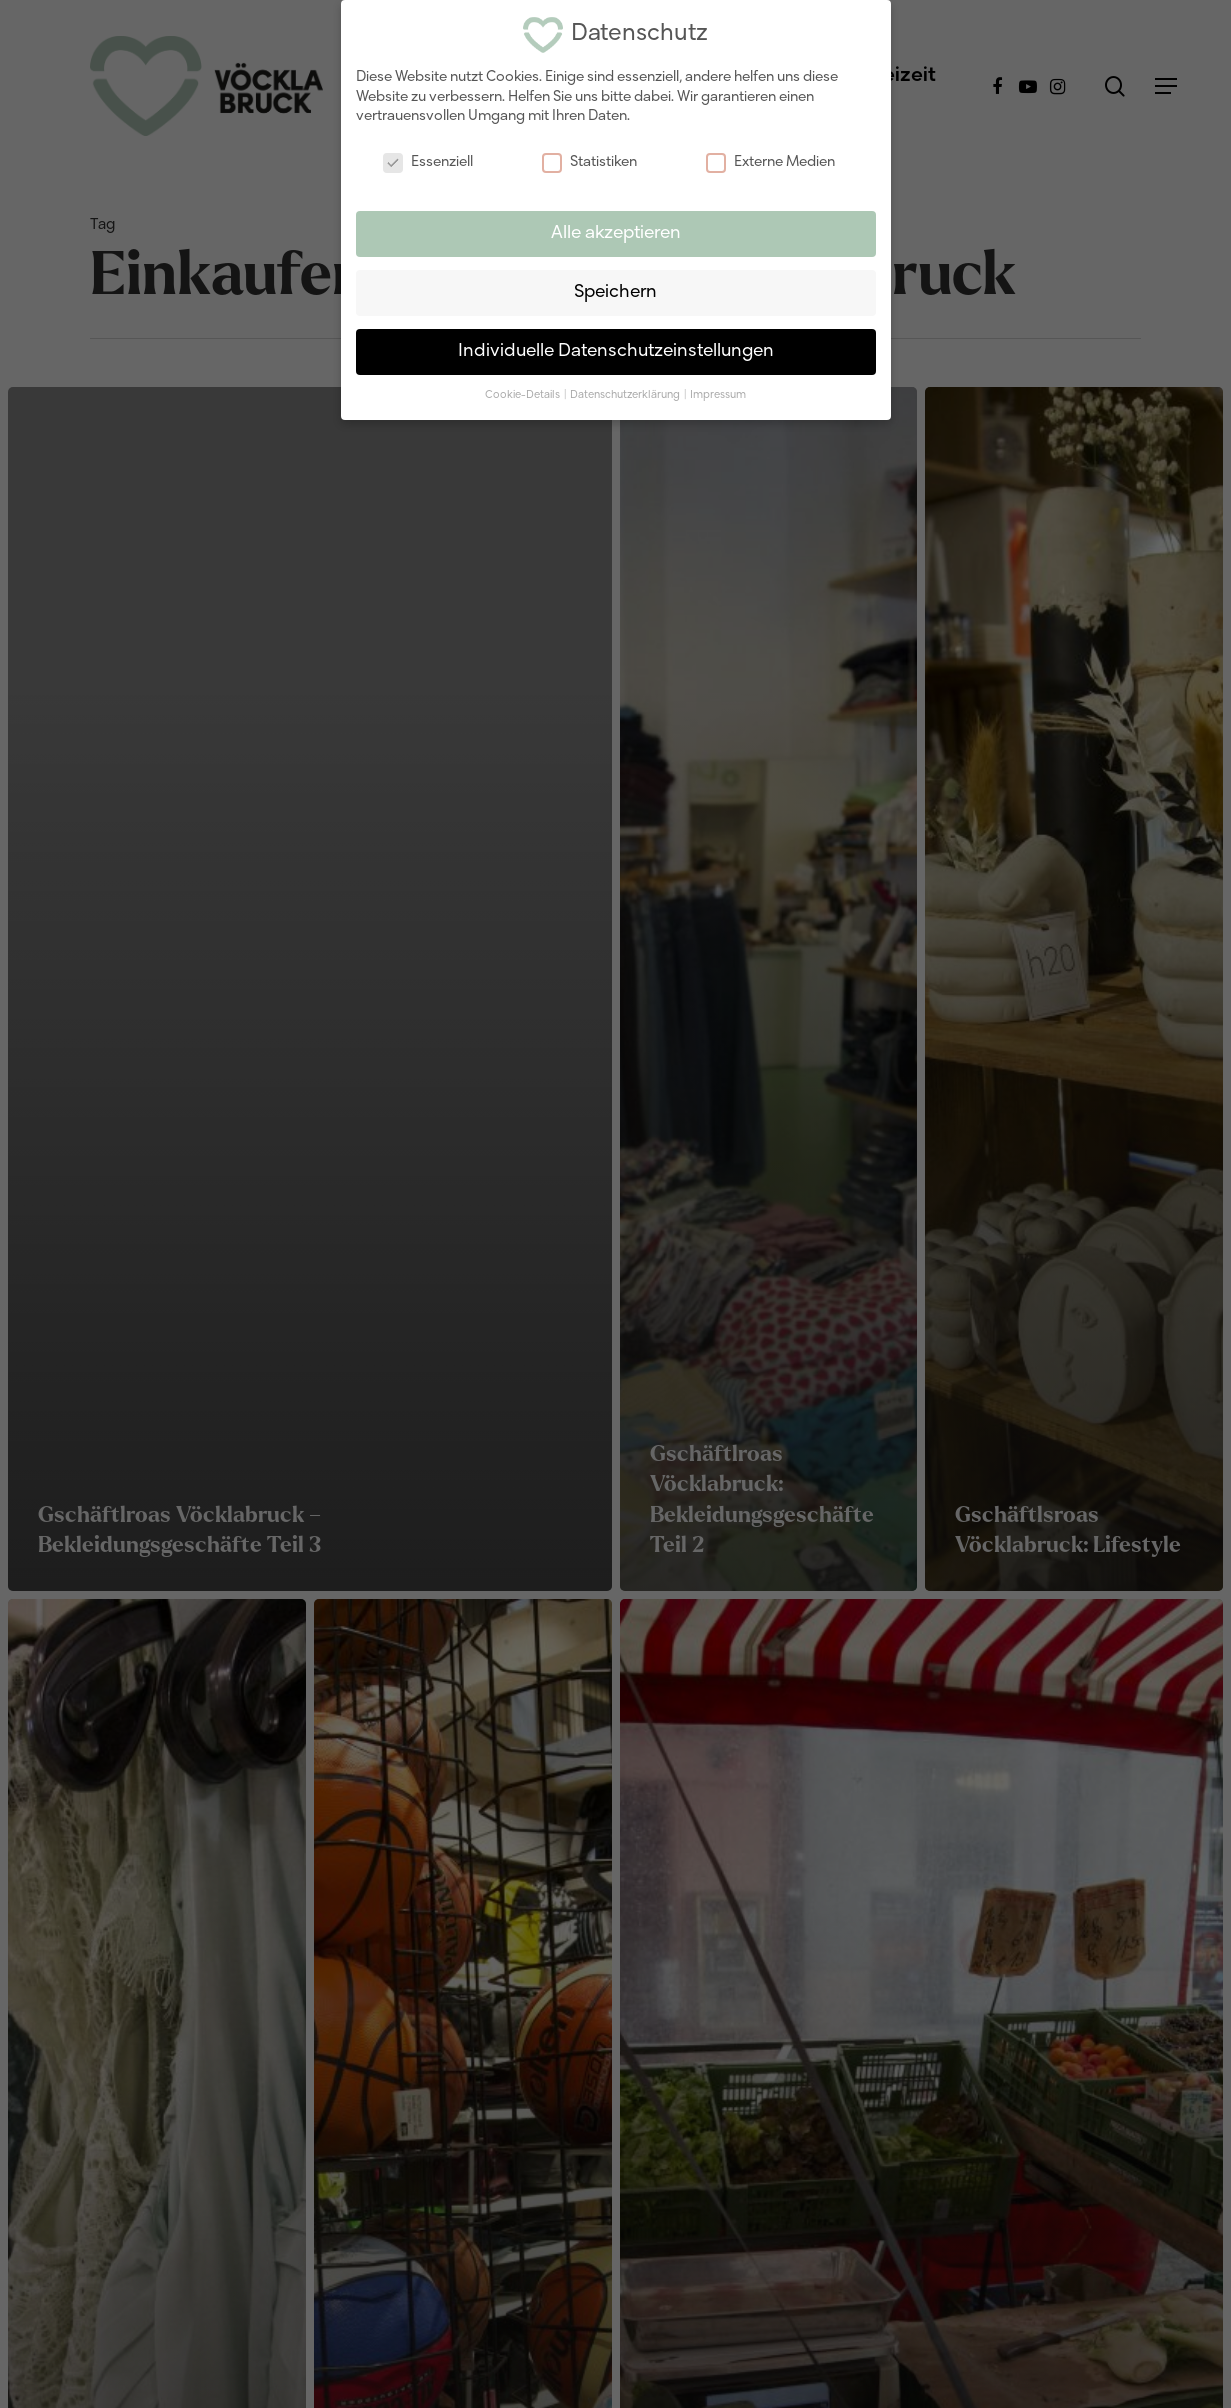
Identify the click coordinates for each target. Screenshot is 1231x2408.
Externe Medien (770, 162)
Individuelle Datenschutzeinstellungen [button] (616, 351)
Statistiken (589, 162)
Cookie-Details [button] (523, 395)
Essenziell (428, 162)
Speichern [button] (615, 292)
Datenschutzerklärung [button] (626, 395)
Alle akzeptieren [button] (616, 233)
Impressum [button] (718, 395)
